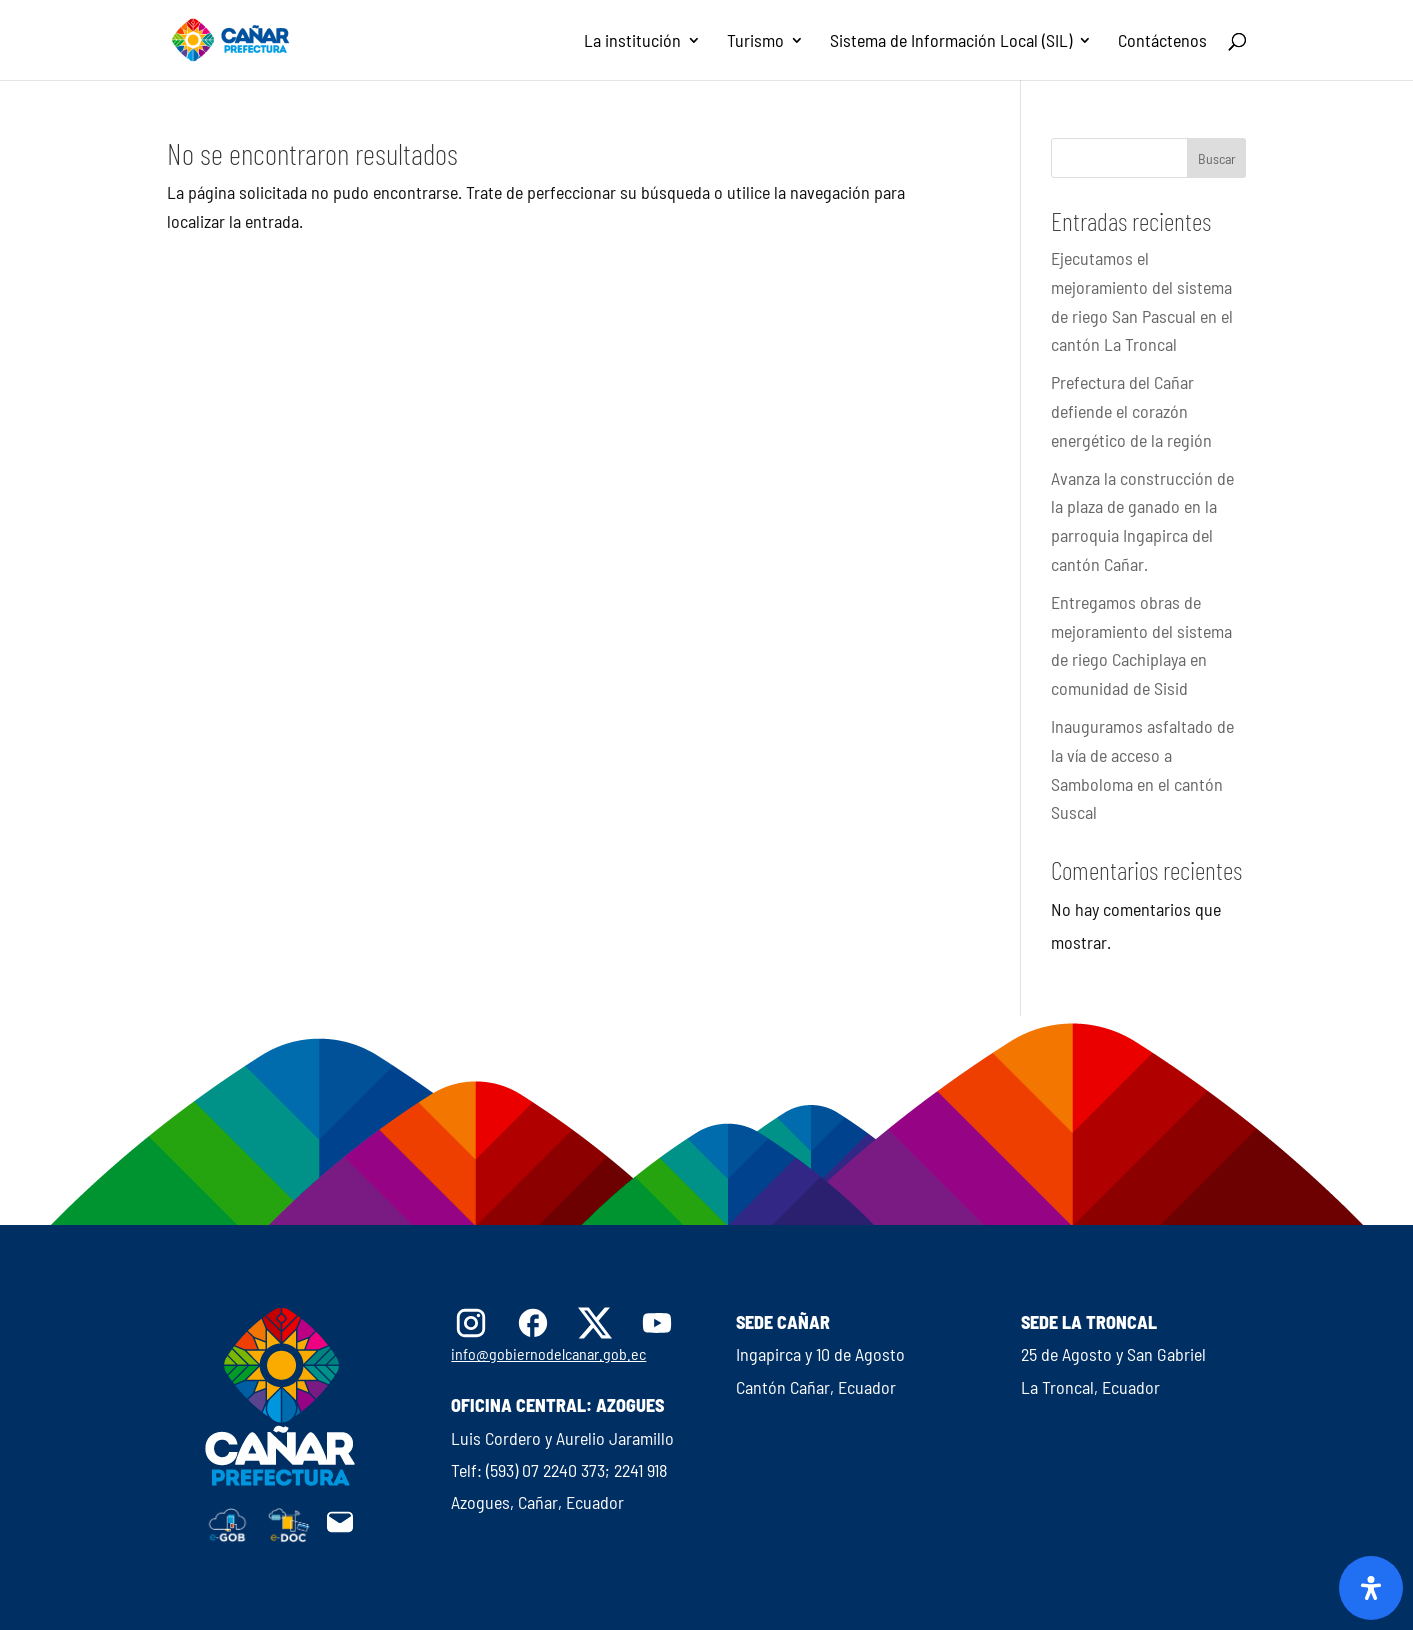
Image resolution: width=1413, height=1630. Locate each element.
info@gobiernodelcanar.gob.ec (548, 1353)
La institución (632, 42)
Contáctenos (1162, 42)
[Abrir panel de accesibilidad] (1371, 1588)
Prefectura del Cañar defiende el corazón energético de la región (1131, 411)
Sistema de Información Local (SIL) (951, 42)
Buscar (1217, 158)
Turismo (755, 42)
